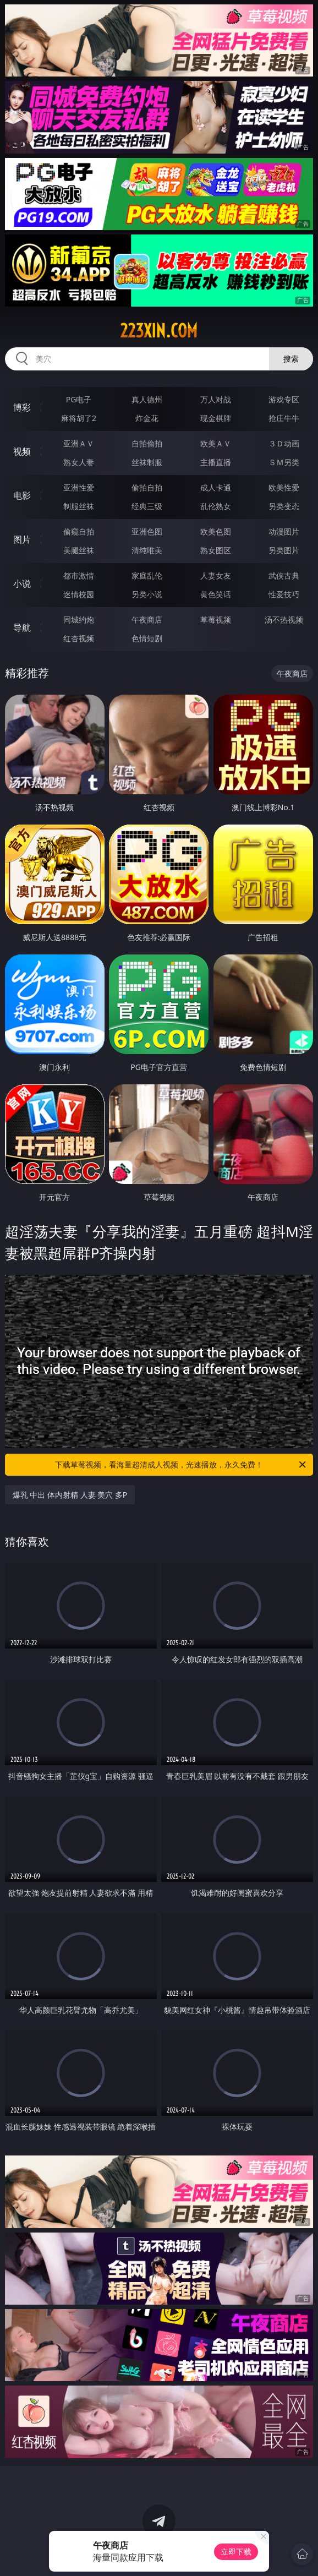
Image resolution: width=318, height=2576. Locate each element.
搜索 (291, 358)
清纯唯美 (146, 550)
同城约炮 (78, 619)
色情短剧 (146, 638)
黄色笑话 (215, 594)
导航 (22, 627)
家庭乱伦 (146, 575)
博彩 (22, 407)
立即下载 (236, 2551)
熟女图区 (215, 550)
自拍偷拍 (146, 443)
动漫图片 (283, 531)
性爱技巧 (283, 594)
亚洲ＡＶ (78, 443)
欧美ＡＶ (215, 443)
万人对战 (215, 399)
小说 (22, 583)
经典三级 (146, 506)
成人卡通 (215, 487)
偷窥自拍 (78, 531)
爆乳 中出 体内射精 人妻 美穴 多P (70, 1494)
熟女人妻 (78, 462)
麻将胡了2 (78, 418)
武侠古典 (283, 575)
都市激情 (78, 575)
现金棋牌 (215, 418)
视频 (22, 451)
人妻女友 (215, 575)
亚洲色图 (146, 531)
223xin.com (159, 331)
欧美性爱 (283, 487)
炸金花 (146, 418)
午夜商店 (146, 619)
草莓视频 (215, 619)
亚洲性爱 (78, 487)
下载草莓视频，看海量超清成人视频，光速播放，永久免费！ (181, 1464)
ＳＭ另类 (283, 462)
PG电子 (79, 399)
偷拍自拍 (146, 487)
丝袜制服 (146, 462)
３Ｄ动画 (283, 443)
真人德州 (146, 399)
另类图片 (283, 550)
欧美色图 (215, 531)
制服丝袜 (78, 506)
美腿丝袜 (78, 550)
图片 (22, 539)
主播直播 (215, 462)
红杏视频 (78, 638)
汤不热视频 (284, 619)
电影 (22, 495)
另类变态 (283, 506)
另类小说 (146, 594)
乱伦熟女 (215, 506)
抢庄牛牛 (283, 418)
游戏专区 (283, 399)
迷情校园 (78, 594)
